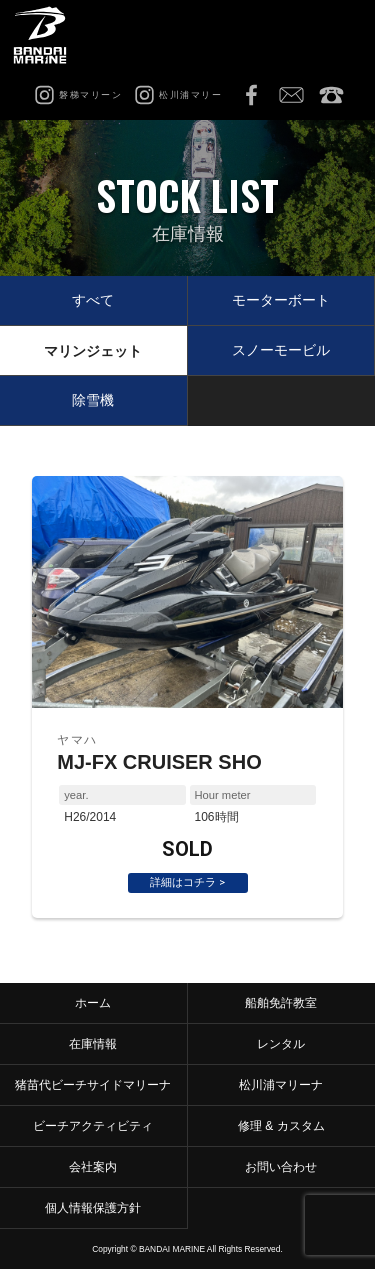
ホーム (93, 1003)
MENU (340, 35)
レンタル (281, 1044)
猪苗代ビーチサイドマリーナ (93, 1085)
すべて (93, 300)
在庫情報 (93, 1044)
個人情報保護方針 (93, 1208)
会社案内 (93, 1167)
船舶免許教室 (281, 1003)
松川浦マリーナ (281, 1085)
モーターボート (281, 300)
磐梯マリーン (47, 35)
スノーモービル (281, 350)
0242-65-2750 (331, 95)
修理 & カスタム (281, 1126)
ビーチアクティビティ (93, 1126)
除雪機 (93, 400)
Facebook (251, 95)
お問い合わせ (291, 95)
